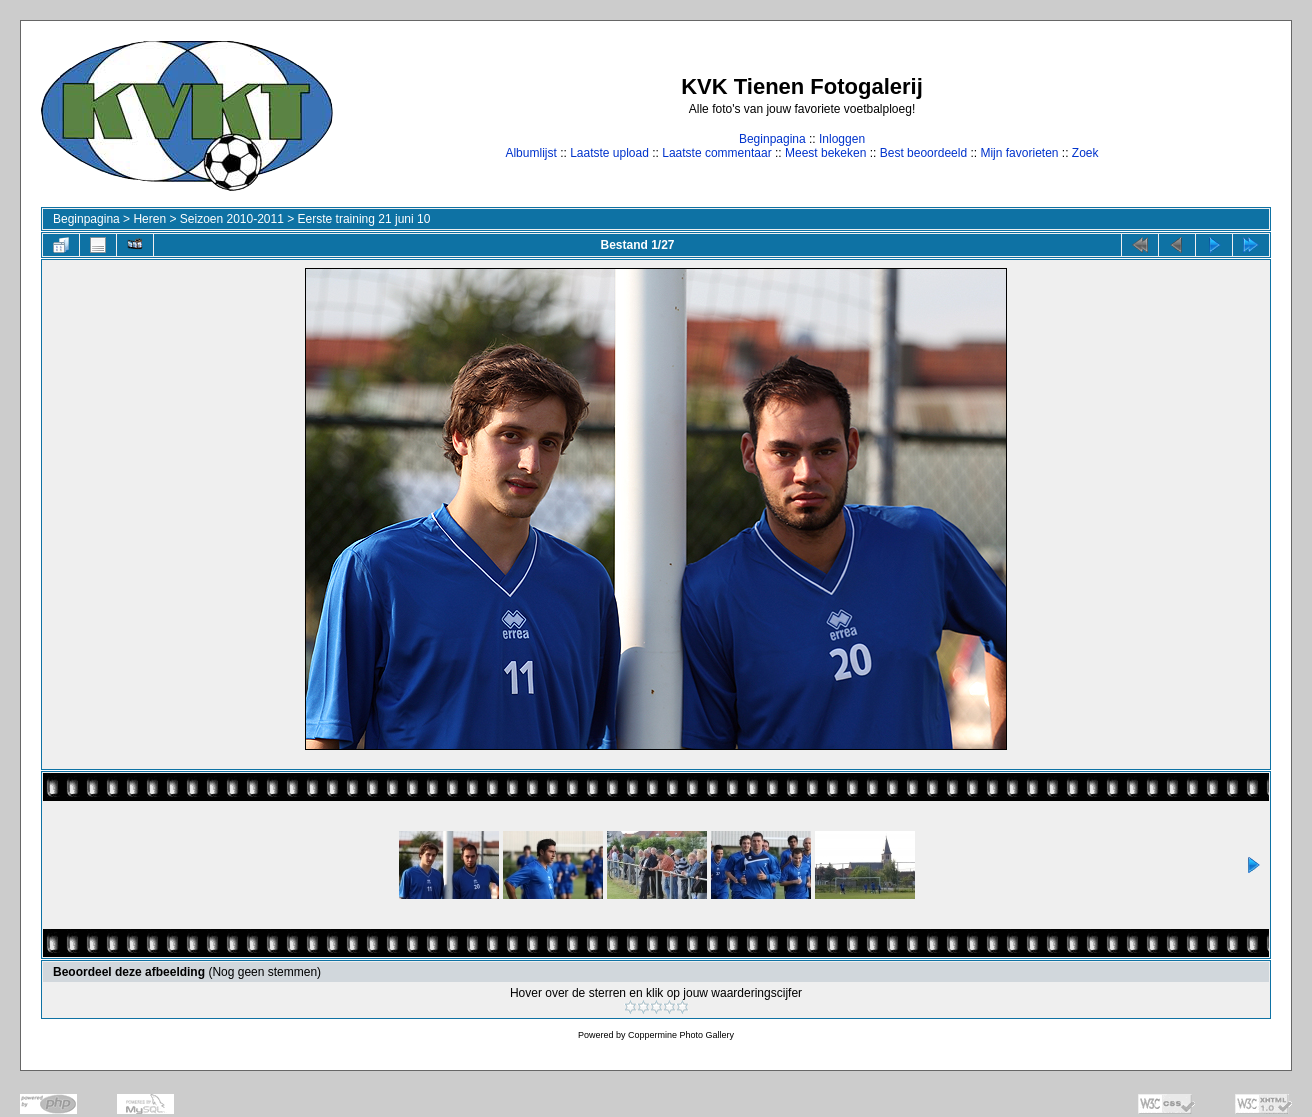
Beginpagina (772, 139)
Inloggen (842, 139)
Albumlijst (530, 153)
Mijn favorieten (1019, 153)
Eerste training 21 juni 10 (364, 219)
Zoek (1085, 153)
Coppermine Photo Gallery (681, 1035)
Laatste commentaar (716, 153)
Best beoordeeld (923, 153)
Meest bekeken (825, 153)
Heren (149, 219)
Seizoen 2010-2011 (232, 219)
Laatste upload (609, 153)
